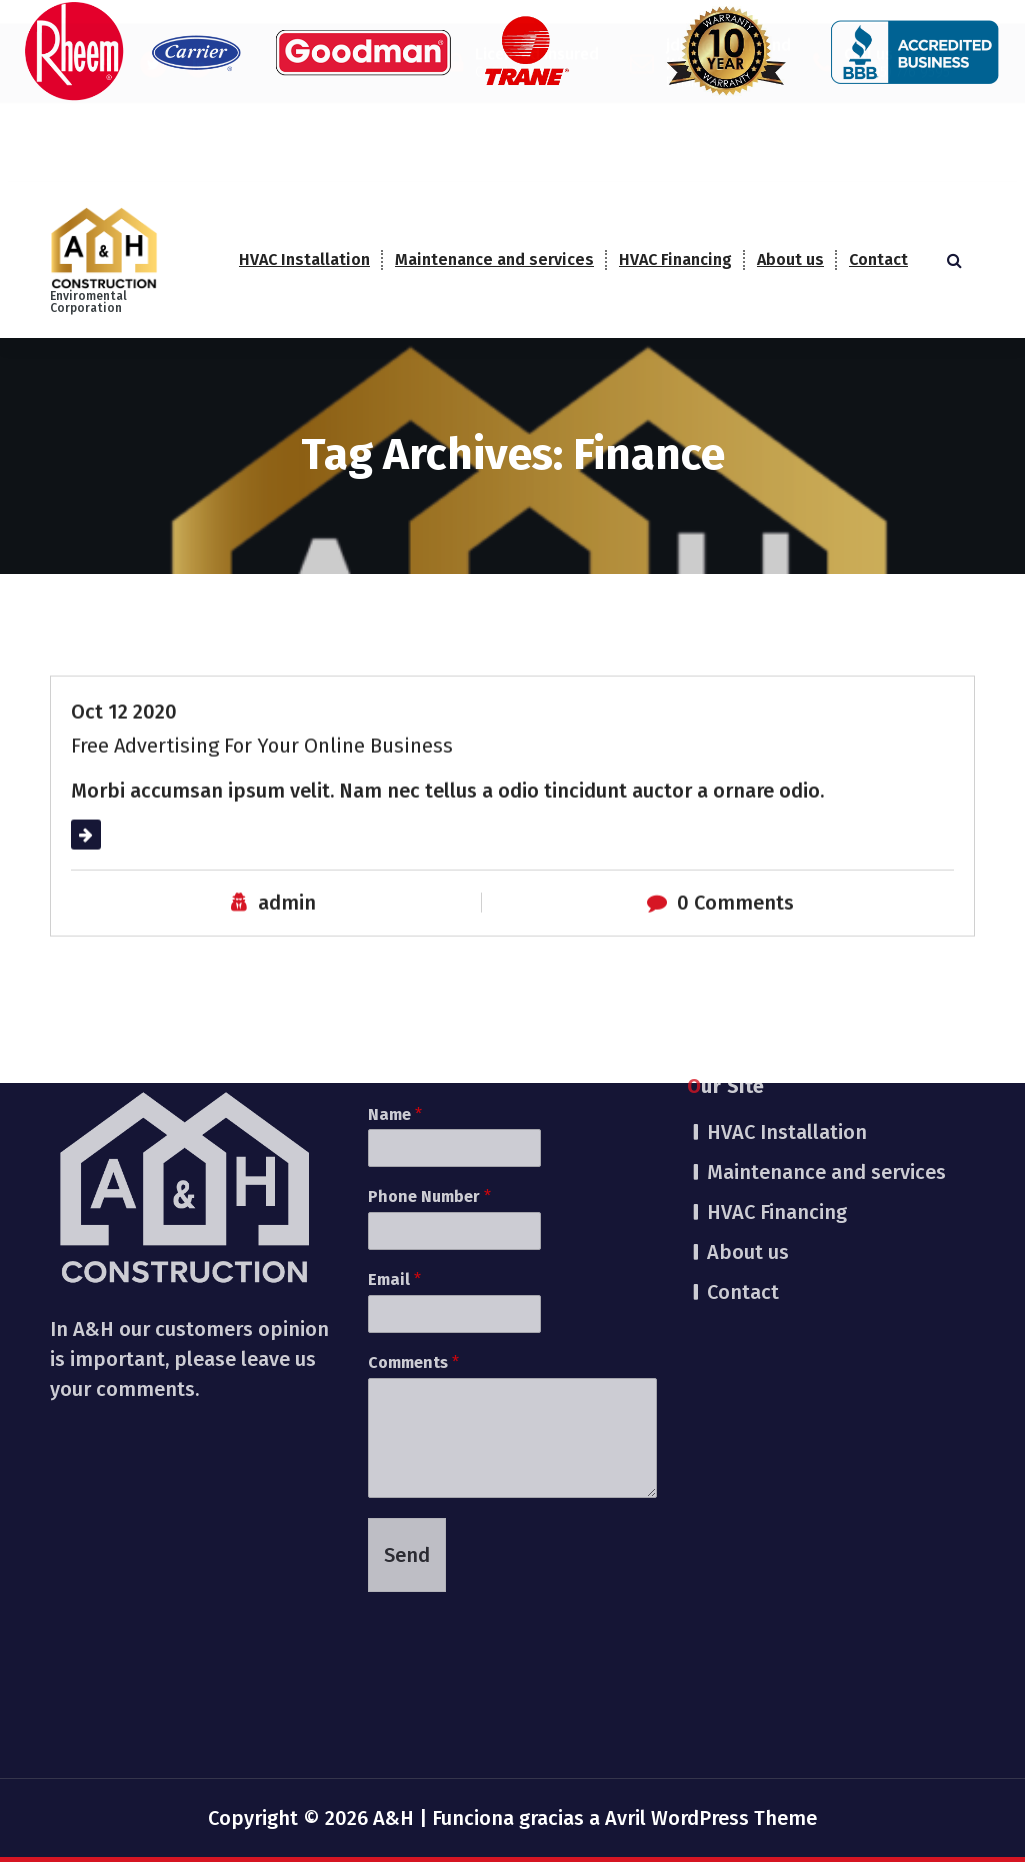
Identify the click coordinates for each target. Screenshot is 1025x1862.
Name (395, 947)
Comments (413, 1195)
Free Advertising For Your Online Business (262, 772)
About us (790, 259)
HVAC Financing (675, 259)
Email (394, 1112)
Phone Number (429, 1030)
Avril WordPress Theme (711, 1818)
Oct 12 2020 (124, 738)
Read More (120, 861)
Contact (878, 259)
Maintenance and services (494, 259)
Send (407, 1388)
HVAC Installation (304, 259)
